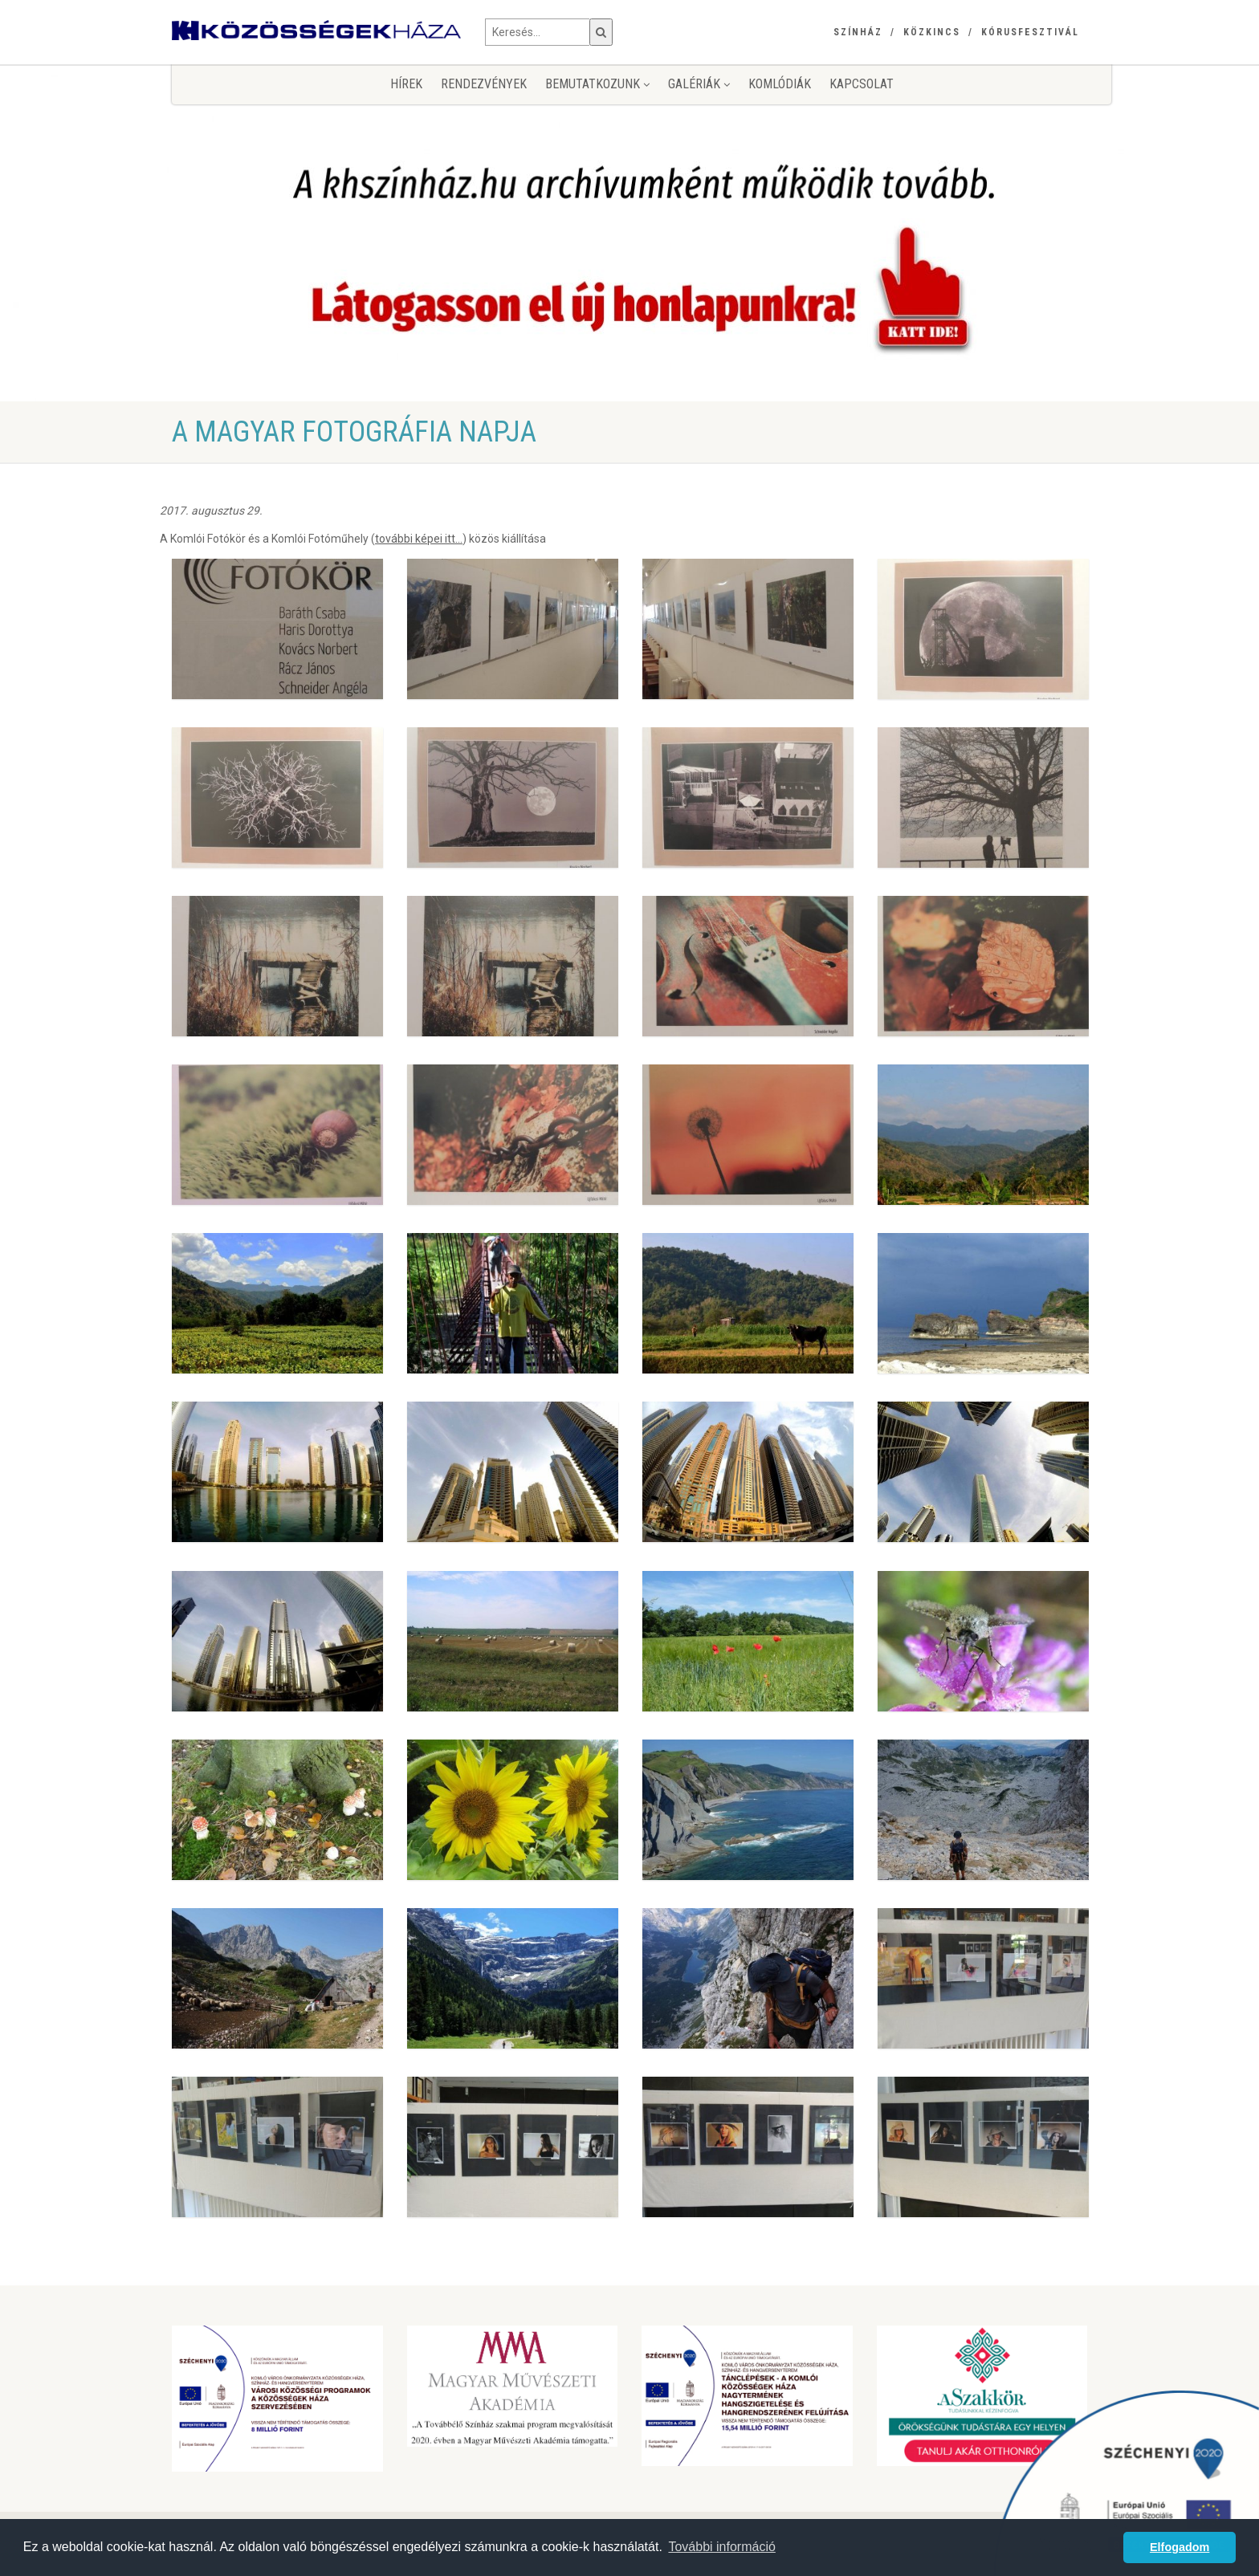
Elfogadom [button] (1179, 2547)
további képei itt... (418, 538)
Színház (857, 32)
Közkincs (931, 32)
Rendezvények (484, 84)
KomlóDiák (779, 84)
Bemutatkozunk (597, 84)
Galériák (699, 84)
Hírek (406, 84)
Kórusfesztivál (1030, 32)
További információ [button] (721, 2547)
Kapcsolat (861, 84)
